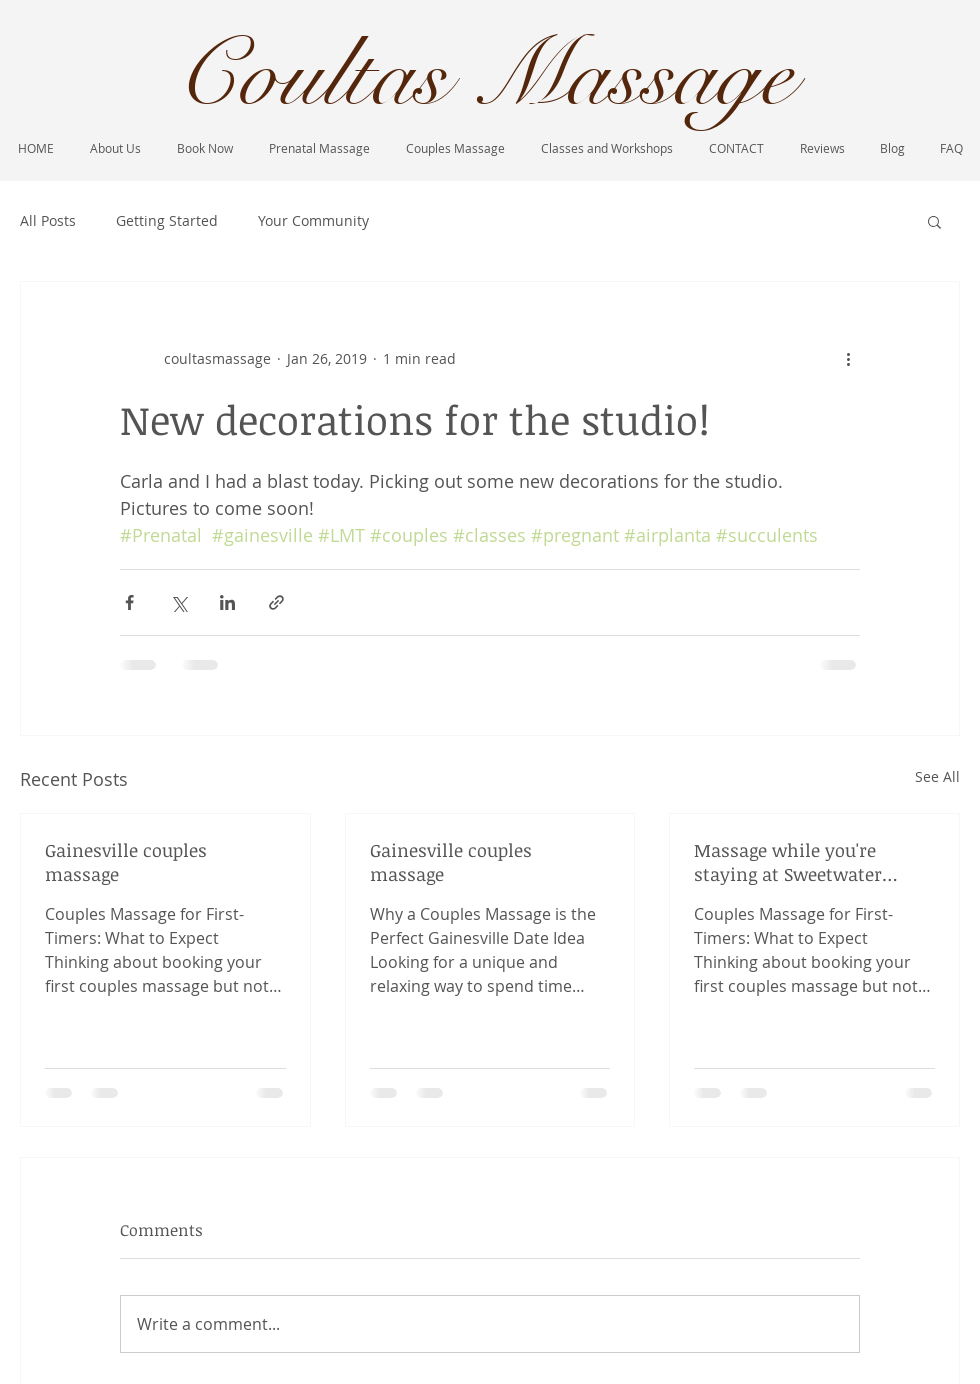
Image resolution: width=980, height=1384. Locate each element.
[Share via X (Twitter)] (178, 602)
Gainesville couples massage (126, 862)
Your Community (313, 220)
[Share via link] (276, 602)
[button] (934, 221)
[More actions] (848, 358)
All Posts (48, 220)
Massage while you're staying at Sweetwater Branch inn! (788, 862)
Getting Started (167, 220)
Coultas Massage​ (484, 76)
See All (937, 776)
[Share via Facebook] (129, 602)
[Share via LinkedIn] (227, 602)
